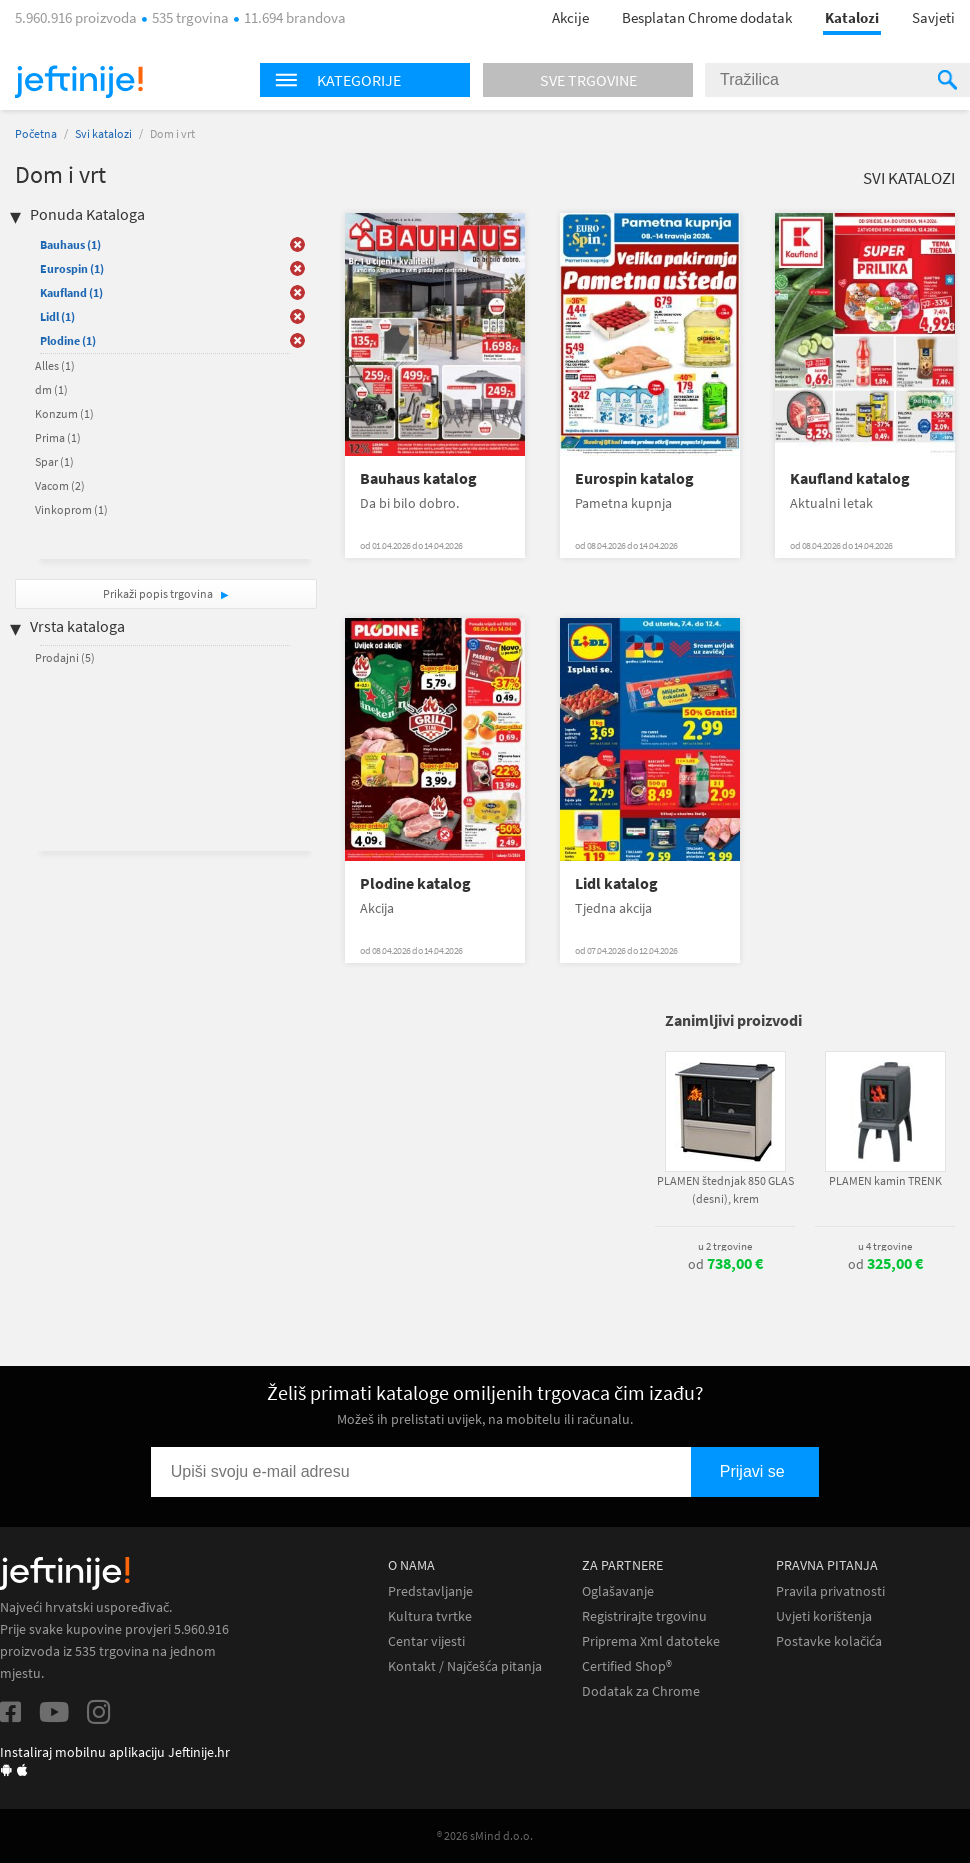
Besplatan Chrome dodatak (707, 17)
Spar (54, 461)
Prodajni (65, 657)
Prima (58, 437)
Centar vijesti (426, 1641)
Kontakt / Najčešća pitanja (465, 1666)
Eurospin (72, 268)
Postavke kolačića (829, 1641)
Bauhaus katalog (418, 478)
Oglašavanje (618, 1591)
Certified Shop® (627, 1666)
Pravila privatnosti (830, 1591)
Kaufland (71, 292)
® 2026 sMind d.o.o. (485, 1835)
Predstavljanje (430, 1591)
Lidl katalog (616, 883)
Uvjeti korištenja (824, 1616)
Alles (55, 365)
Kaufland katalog (850, 478)
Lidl (57, 316)
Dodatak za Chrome (641, 1691)
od (725, 1264)
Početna (36, 133)
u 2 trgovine (725, 1246)
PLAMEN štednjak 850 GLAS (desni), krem (725, 1189)
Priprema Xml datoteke (651, 1641)
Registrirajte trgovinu (644, 1616)
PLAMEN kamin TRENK (885, 1180)
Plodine (68, 340)
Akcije (570, 17)
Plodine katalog (415, 883)
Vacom (60, 485)
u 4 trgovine (885, 1246)
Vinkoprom (71, 509)
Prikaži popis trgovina (159, 593)
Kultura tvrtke (430, 1616)
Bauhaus (70, 244)
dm (51, 389)
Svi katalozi (103, 133)
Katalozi (852, 17)
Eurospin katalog (634, 478)
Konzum (64, 413)
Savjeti (933, 17)
